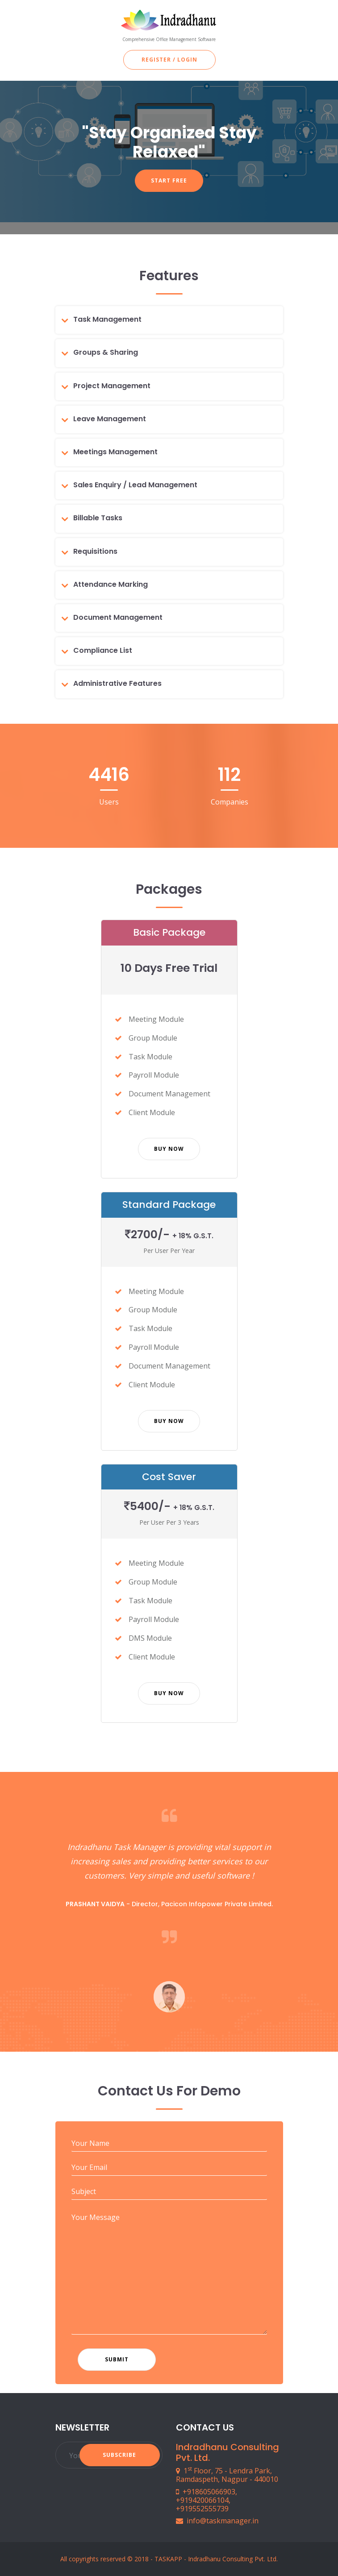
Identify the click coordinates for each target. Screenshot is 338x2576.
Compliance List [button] (102, 650)
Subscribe (119, 2455)
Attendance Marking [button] (110, 584)
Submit (117, 2359)
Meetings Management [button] (115, 452)
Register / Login (169, 59)
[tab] (172, 319)
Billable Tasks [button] (97, 518)
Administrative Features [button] (117, 683)
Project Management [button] (111, 386)
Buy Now (169, 1149)
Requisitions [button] (95, 551)
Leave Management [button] (109, 419)
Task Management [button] (107, 319)
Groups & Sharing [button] (105, 352)
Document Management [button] (118, 617)
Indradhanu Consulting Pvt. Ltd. (233, 2559)
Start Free (169, 180)
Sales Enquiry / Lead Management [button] (135, 485)
